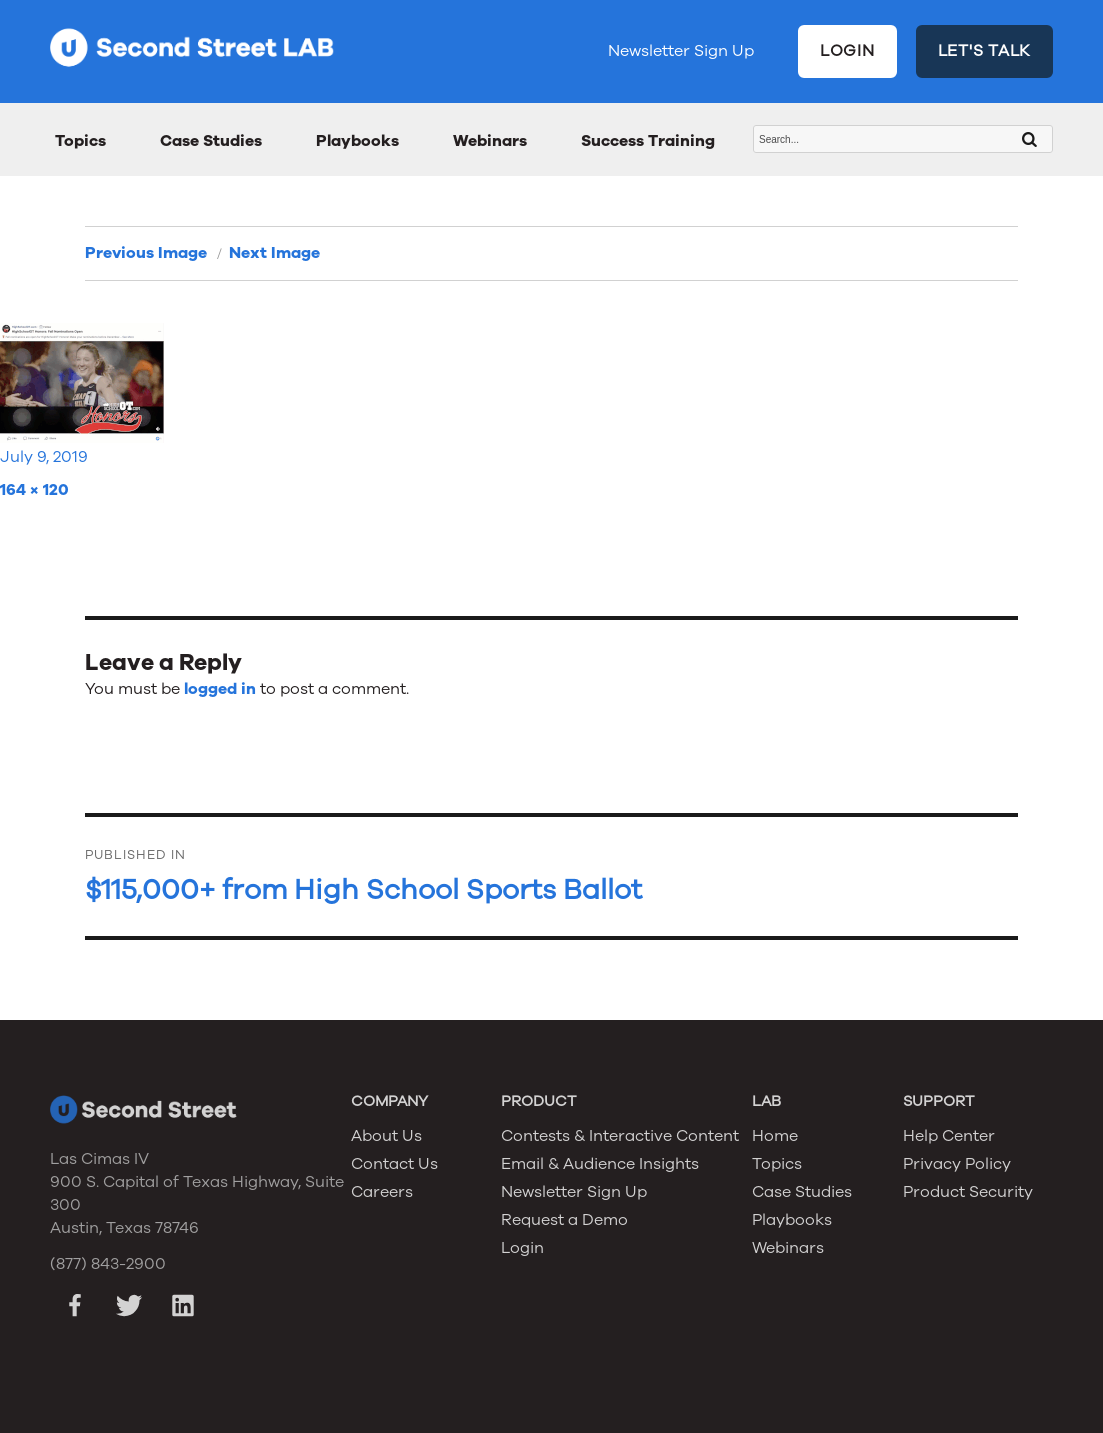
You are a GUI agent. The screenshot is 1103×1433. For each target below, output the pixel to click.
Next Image (274, 253)
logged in (220, 689)
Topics (80, 141)
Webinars (490, 141)
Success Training (648, 141)
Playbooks (357, 141)
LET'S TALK (985, 51)
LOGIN (847, 51)
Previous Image (146, 253)
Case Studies (211, 141)
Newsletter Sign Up (681, 51)
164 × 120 (34, 490)
